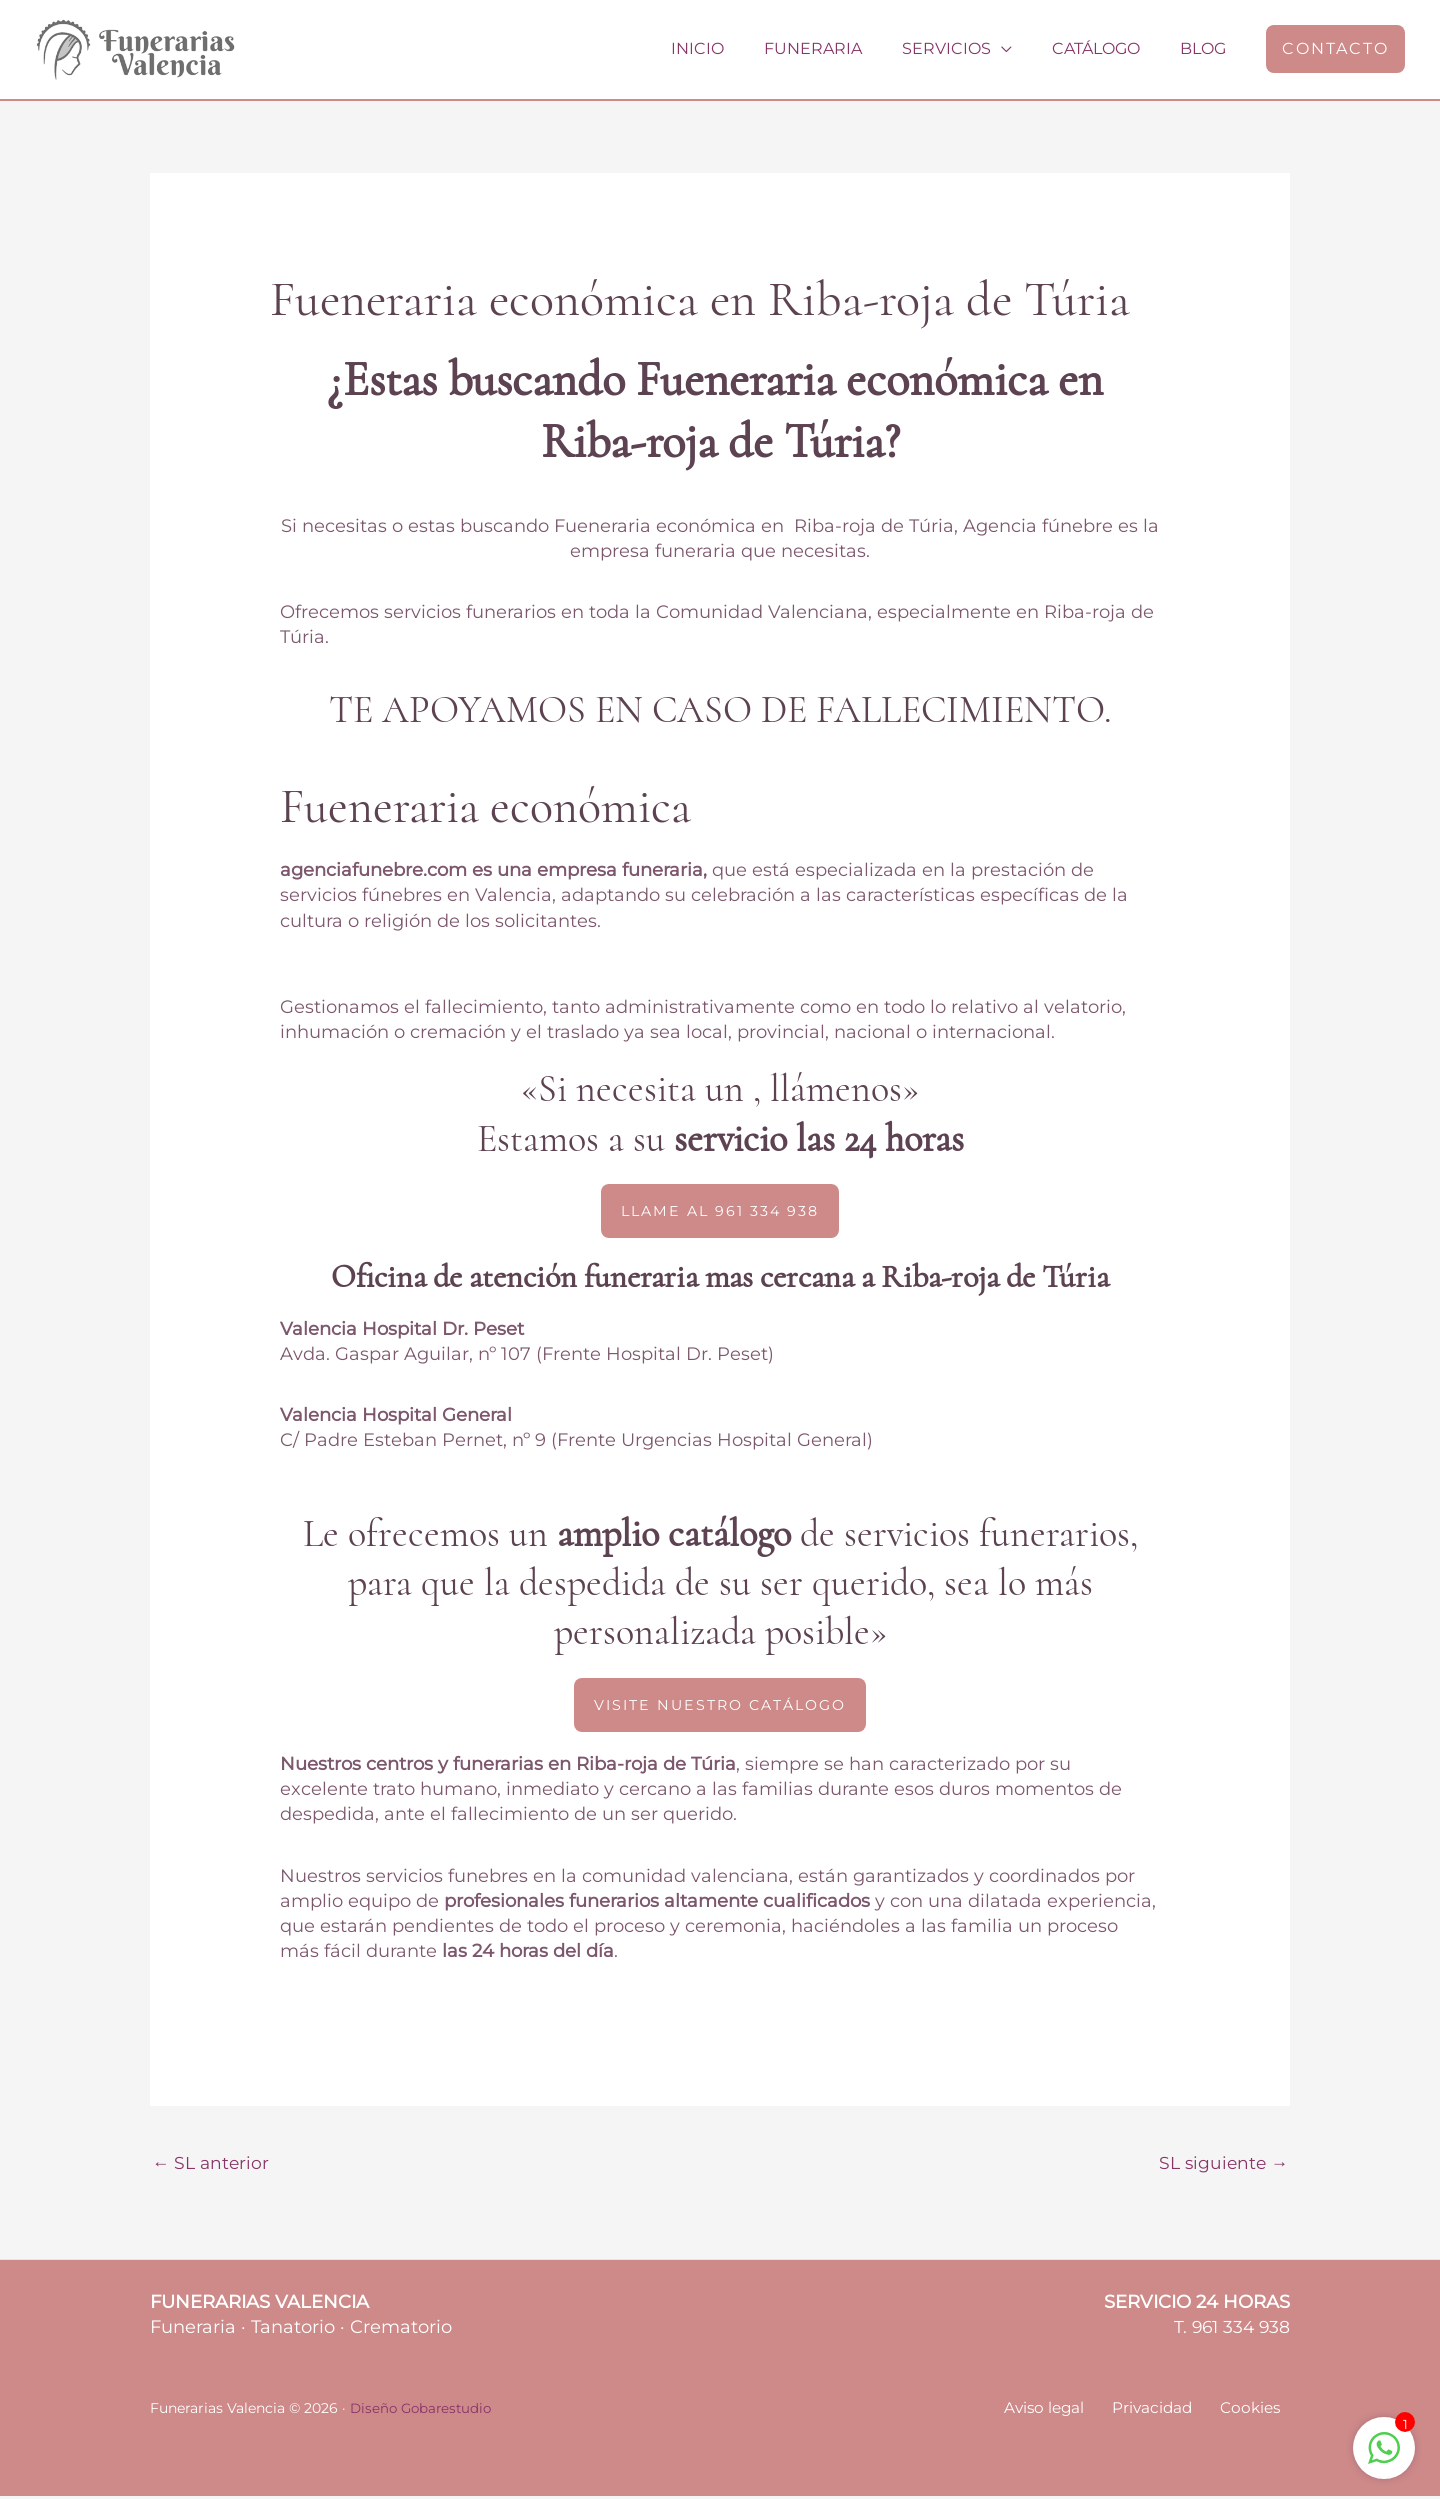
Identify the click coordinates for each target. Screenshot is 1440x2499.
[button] (1335, 49)
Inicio (733, 48)
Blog (1207, 48)
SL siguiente (1221, 2165)
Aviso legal (1069, 2411)
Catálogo (1108, 48)
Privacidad (1168, 2411)
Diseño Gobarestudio (424, 2411)
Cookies (1258, 2411)
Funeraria (841, 48)
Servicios (966, 48)
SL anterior (212, 2165)
